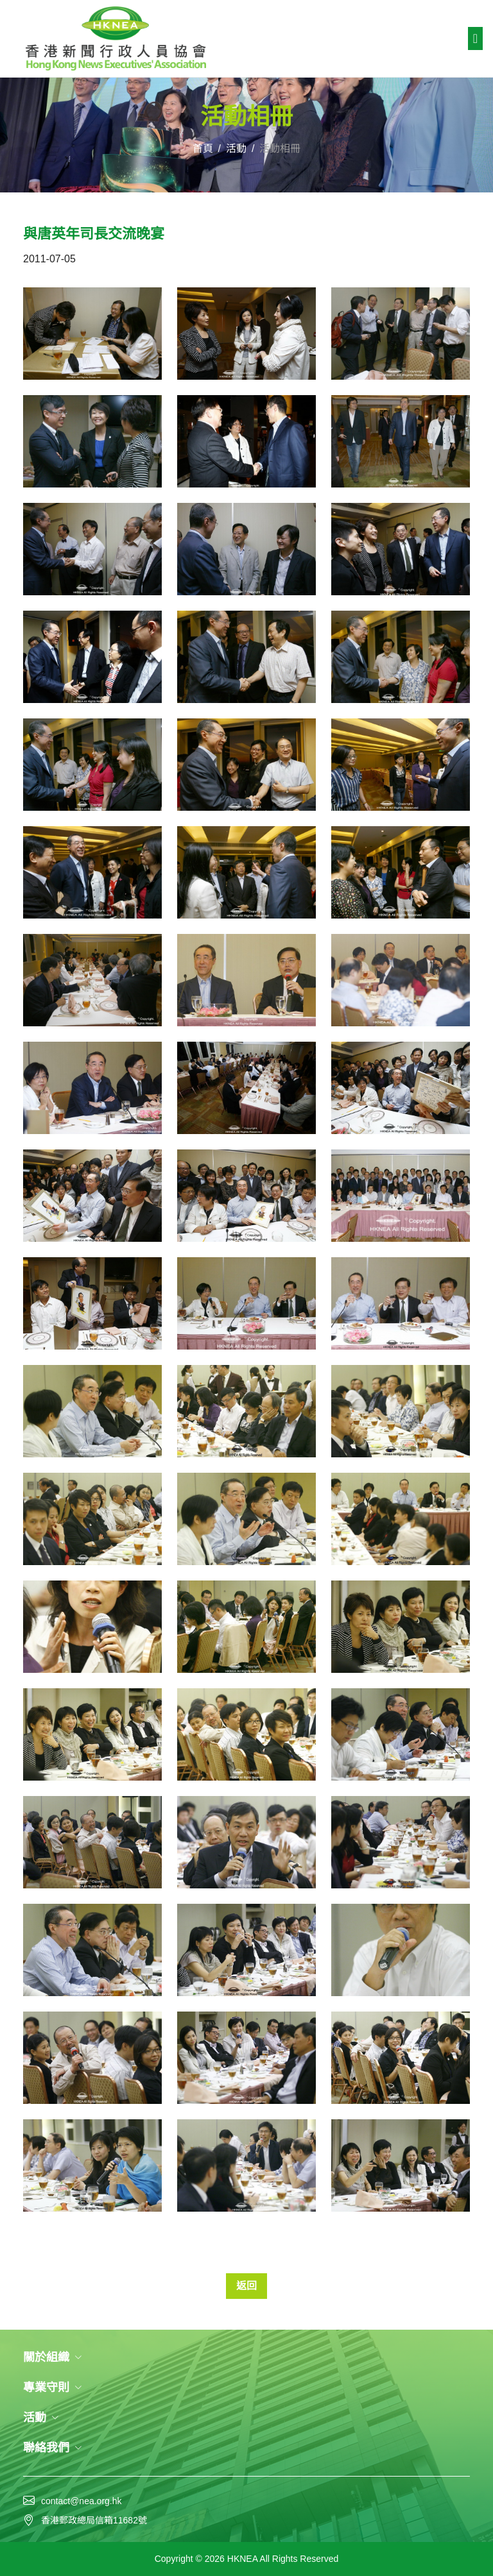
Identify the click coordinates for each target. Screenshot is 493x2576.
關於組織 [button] (52, 2357)
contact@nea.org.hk (81, 2501)
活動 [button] (41, 2417)
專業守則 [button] (52, 2387)
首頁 (203, 148)
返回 (246, 2285)
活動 (236, 148)
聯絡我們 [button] (52, 2447)
